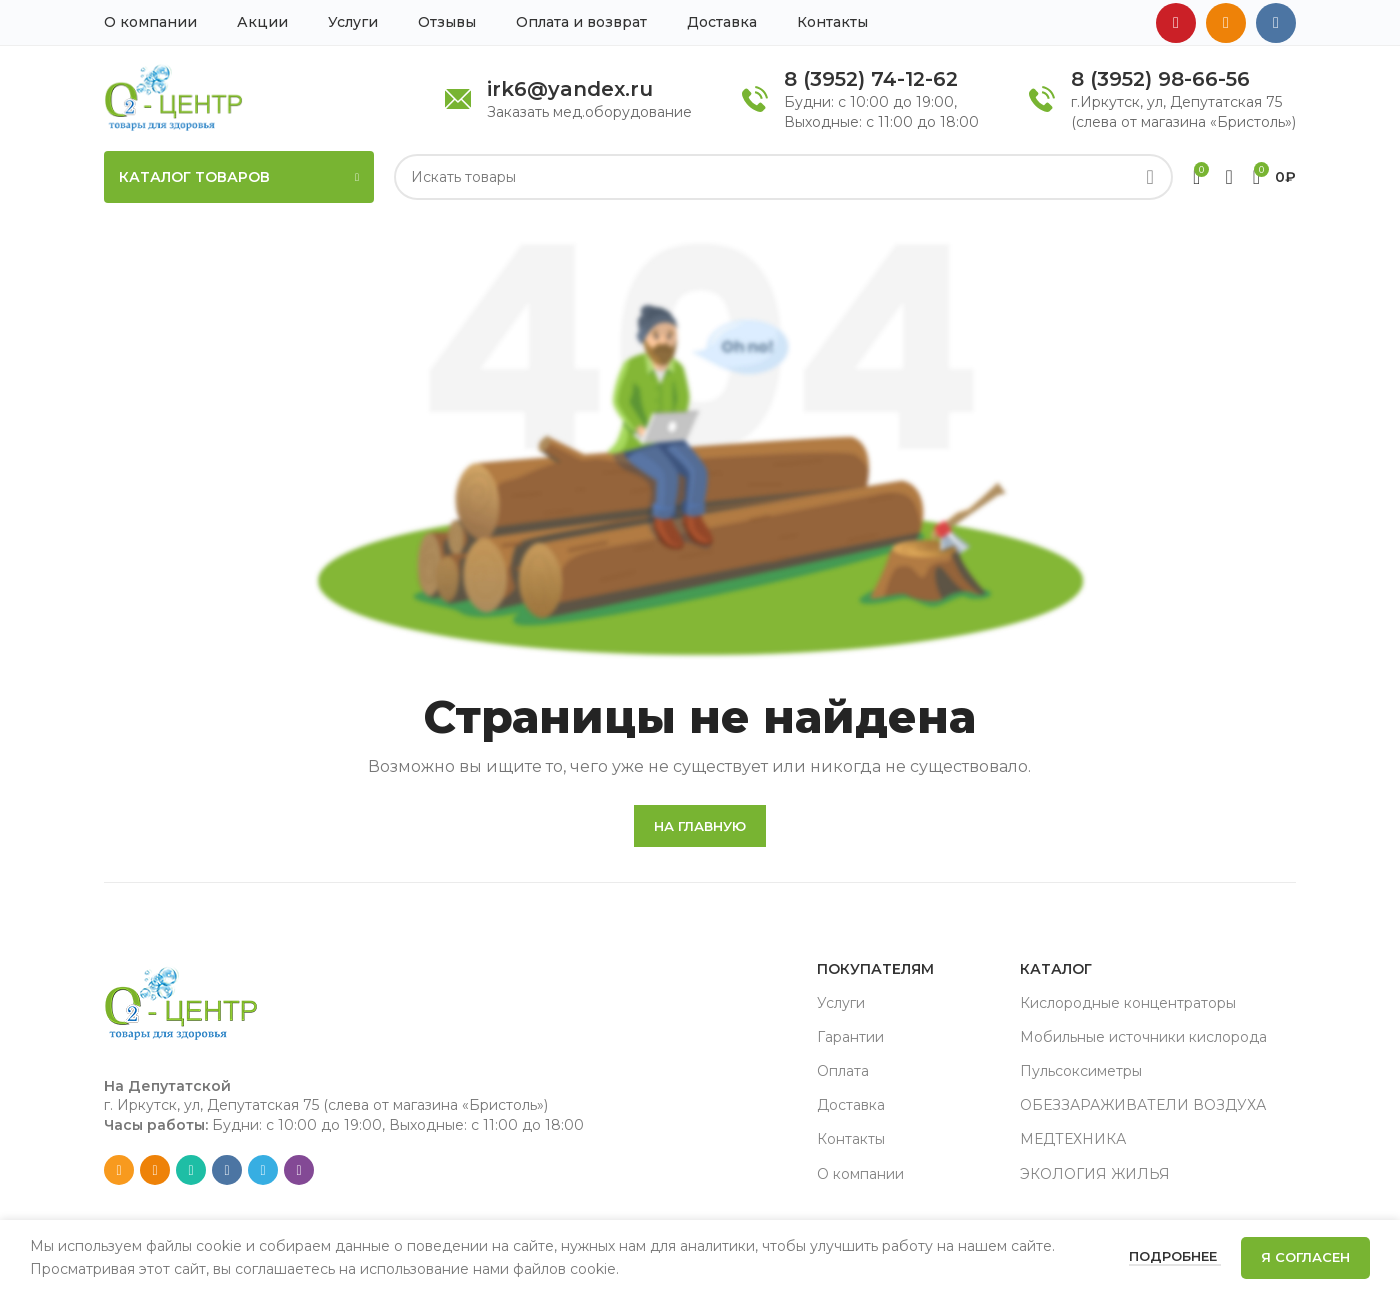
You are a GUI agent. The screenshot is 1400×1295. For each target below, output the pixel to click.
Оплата (843, 1071)
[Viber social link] (299, 1170)
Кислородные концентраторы (1128, 1003)
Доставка (851, 1105)
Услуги (841, 1003)
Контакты (851, 1139)
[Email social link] (119, 1170)
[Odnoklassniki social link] (1226, 23)
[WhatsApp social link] (191, 1170)
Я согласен (1305, 1257)
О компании (860, 1174)
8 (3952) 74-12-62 (871, 79)
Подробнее (1175, 1256)
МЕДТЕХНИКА (1073, 1139)
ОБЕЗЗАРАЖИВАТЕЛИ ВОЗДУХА (1143, 1105)
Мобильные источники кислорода (1143, 1037)
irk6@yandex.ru (570, 89)
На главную (700, 826)
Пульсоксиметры (1081, 1071)
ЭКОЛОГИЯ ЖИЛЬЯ (1095, 1174)
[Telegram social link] (263, 1170)
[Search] (783, 177)
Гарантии (850, 1037)
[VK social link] (1276, 23)
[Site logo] (173, 97)
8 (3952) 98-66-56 (1160, 79)
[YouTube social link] (1176, 23)
